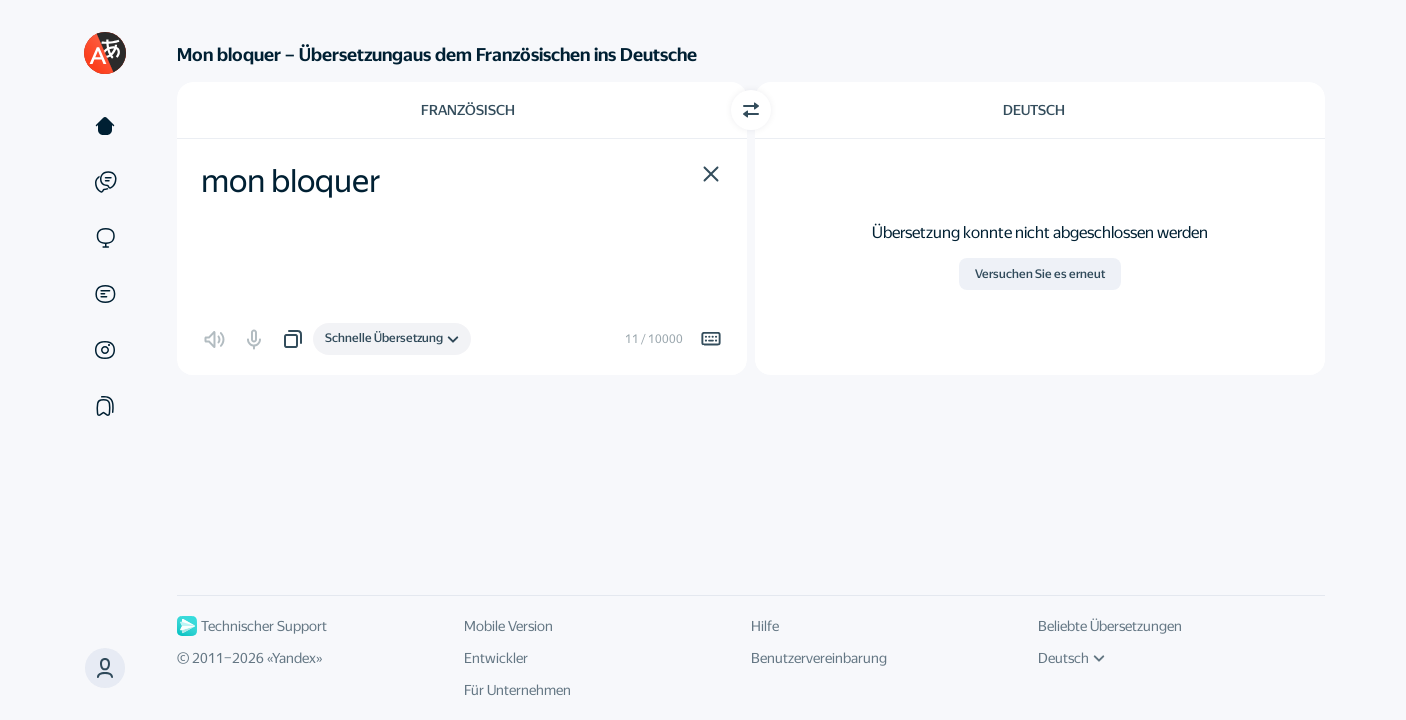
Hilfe (765, 626)
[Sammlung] (105, 406)
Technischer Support (252, 626)
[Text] (105, 126)
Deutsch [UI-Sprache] (1071, 658)
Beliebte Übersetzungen (1110, 626)
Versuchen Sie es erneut (1040, 274)
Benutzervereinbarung (819, 658)
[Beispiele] (105, 182)
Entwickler (496, 658)
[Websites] (105, 238)
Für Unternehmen (517, 690)
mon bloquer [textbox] (291, 181)
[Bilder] (105, 350)
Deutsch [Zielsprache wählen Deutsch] (1034, 110)
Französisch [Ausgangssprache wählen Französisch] (468, 110)
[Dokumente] (105, 294)
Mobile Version (508, 626)
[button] (711, 174)
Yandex (294, 658)
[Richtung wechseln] (751, 110)
